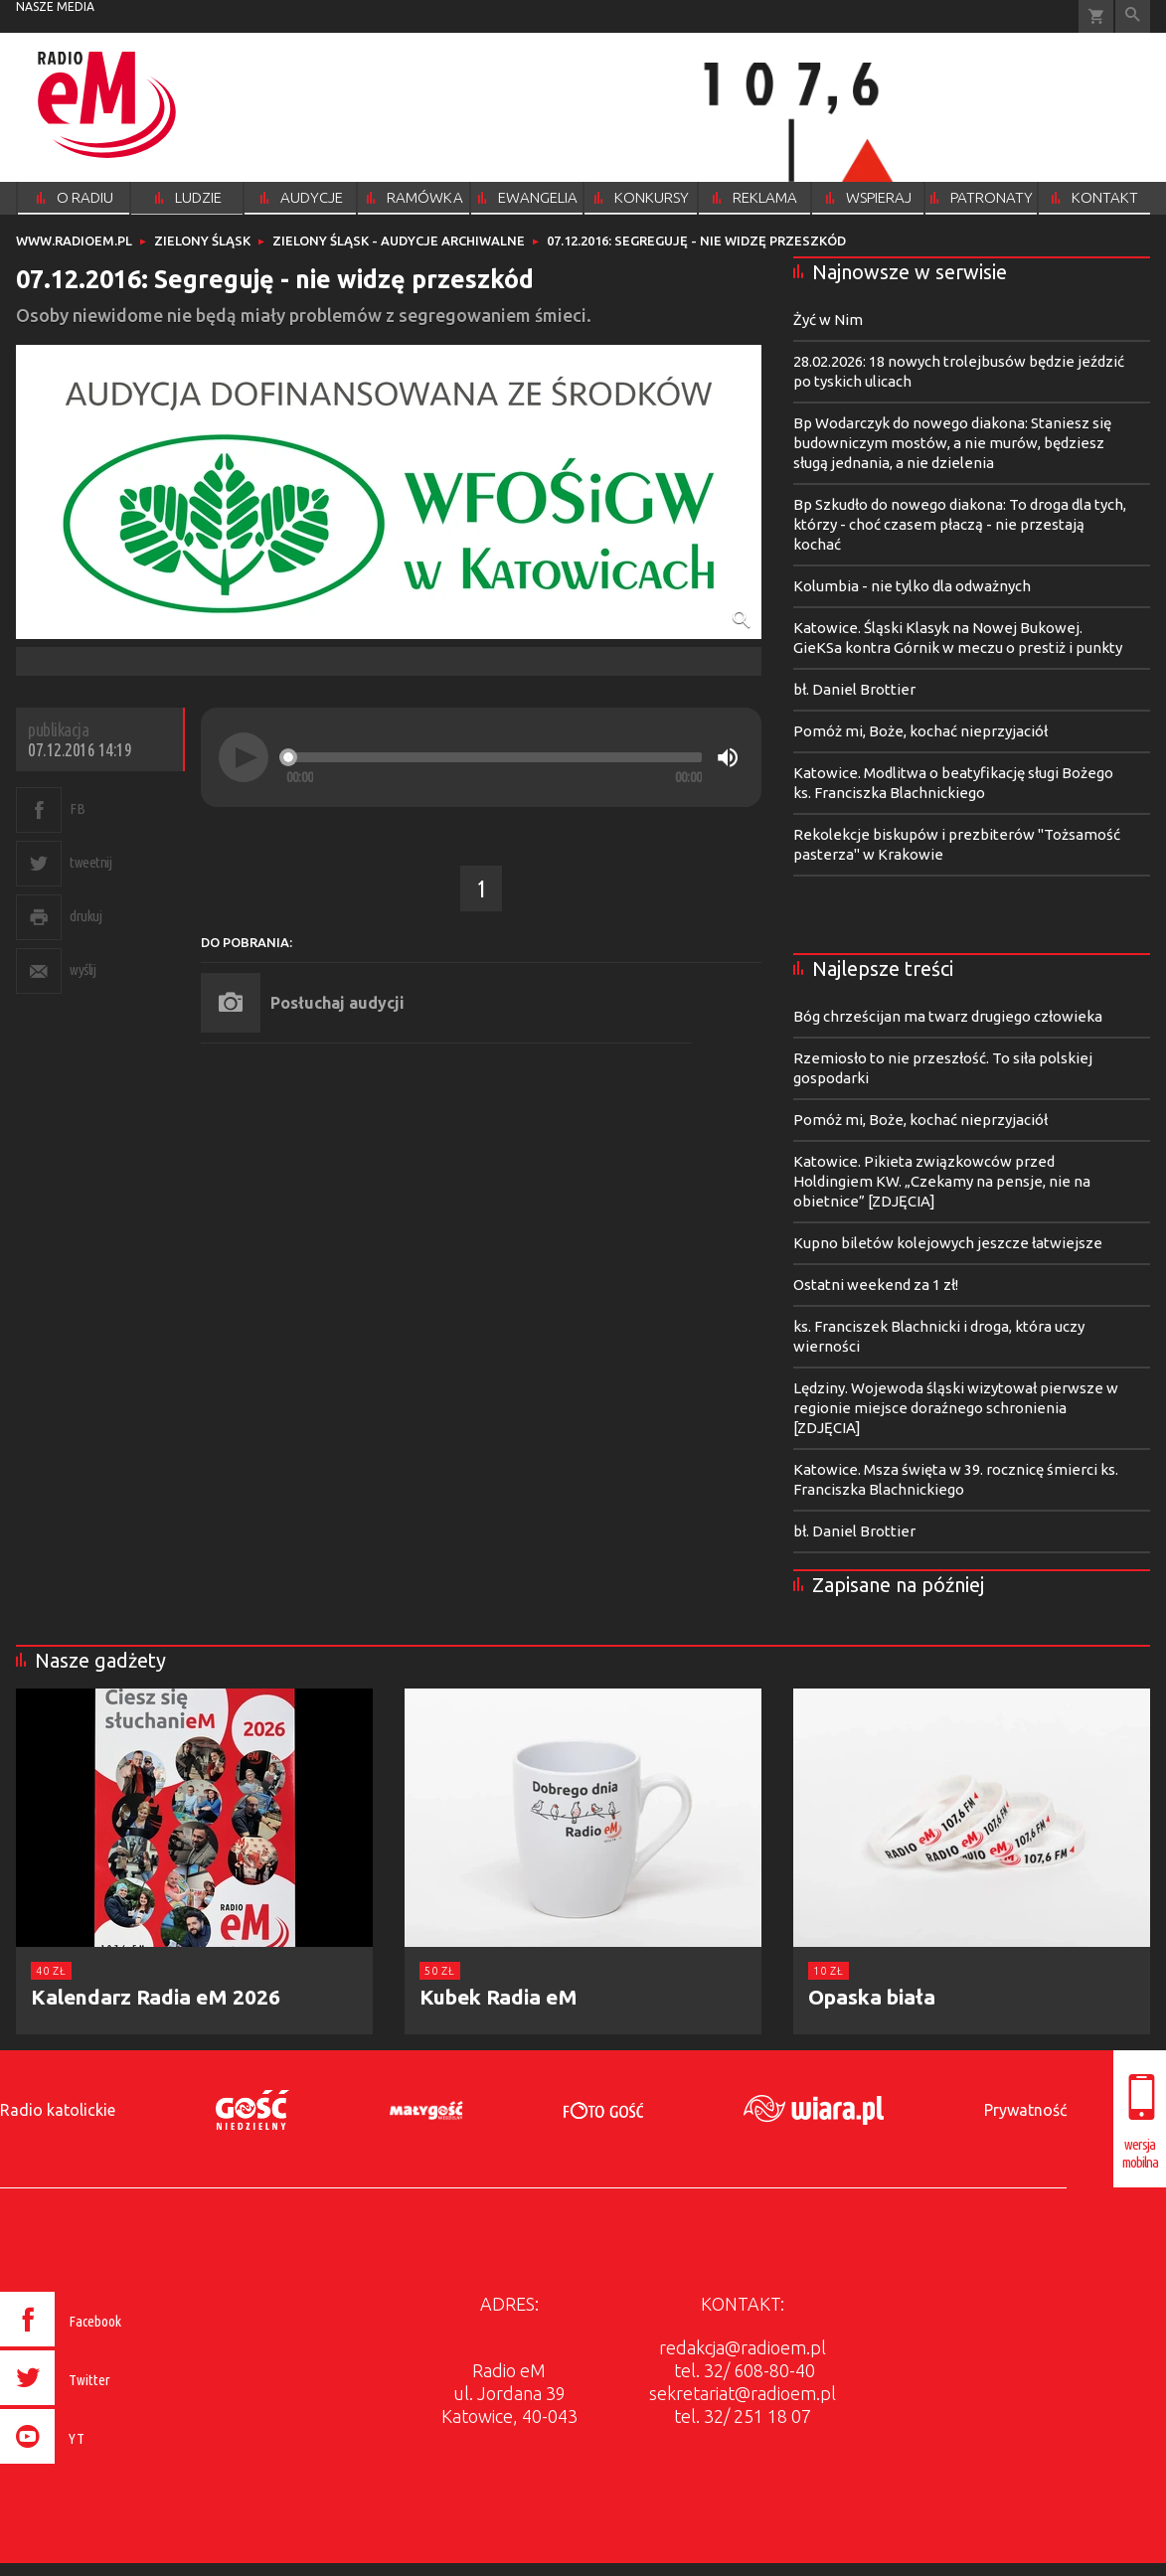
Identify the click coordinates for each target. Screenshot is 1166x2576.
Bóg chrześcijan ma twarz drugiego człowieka (947, 1016)
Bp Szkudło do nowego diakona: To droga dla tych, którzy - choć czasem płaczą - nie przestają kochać (959, 524)
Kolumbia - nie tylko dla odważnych (912, 585)
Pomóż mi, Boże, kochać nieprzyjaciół (920, 731)
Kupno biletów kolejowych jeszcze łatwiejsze (947, 1242)
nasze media (55, 6)
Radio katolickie (57, 2110)
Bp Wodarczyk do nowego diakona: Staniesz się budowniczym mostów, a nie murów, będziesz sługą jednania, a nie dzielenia (952, 442)
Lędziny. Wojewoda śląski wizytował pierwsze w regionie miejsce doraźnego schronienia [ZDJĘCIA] (955, 1407)
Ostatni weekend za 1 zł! (875, 1284)
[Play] (243, 757)
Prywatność (1025, 2110)
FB (77, 808)
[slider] (494, 757)
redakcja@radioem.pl (742, 2347)
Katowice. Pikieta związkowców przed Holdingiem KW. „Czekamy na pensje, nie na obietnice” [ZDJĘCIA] (941, 1181)
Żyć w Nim (828, 319)
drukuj (85, 915)
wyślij (82, 969)
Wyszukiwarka (1132, 16)
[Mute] (728, 757)
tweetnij (90, 862)
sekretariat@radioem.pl (742, 2393)
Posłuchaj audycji (337, 1003)
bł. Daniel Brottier (854, 689)
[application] (481, 757)
